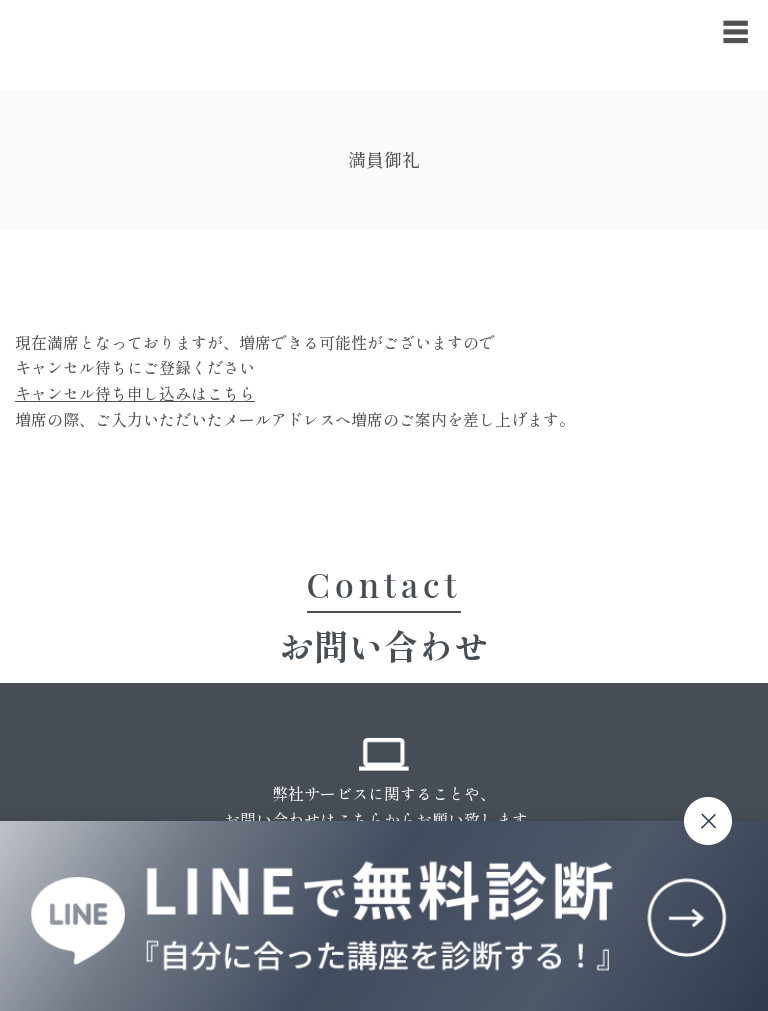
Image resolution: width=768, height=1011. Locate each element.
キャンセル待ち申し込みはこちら (135, 393)
